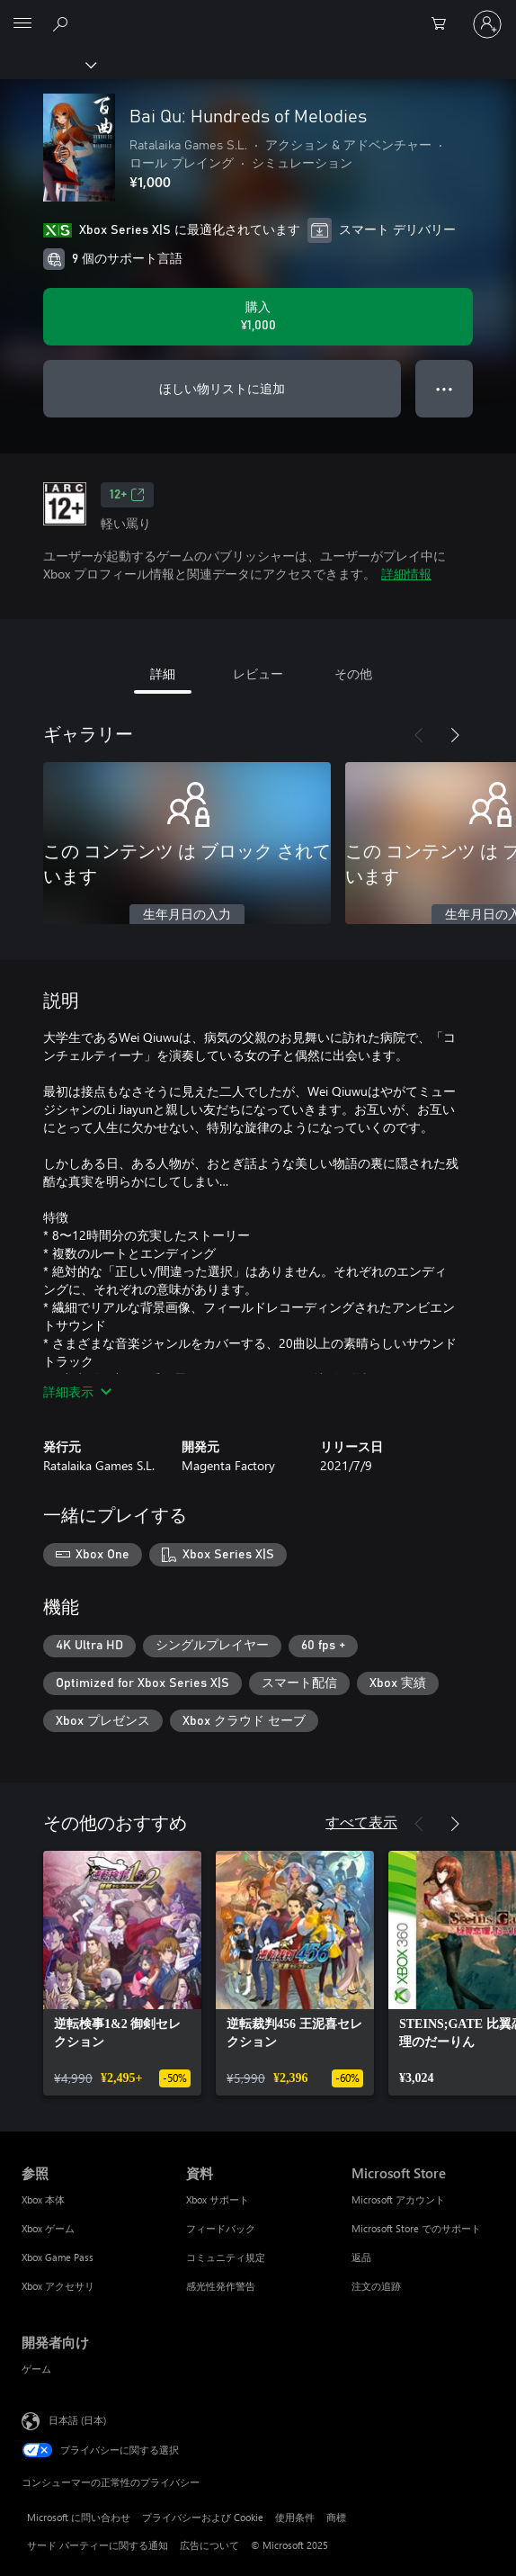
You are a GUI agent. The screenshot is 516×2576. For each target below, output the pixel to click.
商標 (336, 2517)
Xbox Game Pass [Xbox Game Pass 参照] (57, 2257)
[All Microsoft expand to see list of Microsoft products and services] (22, 24)
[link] (122, 1973)
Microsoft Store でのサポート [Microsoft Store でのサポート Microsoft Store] (416, 2228)
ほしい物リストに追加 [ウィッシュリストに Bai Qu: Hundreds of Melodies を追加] (222, 388)
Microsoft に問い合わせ (78, 2517)
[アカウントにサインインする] (487, 24)
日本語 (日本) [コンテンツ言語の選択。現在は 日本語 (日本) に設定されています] (77, 2420)
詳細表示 (77, 1391)
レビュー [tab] (258, 673)
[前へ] (419, 735)
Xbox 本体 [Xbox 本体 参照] (43, 2199)
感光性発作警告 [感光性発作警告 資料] (220, 2286)
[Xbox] (47, 64)
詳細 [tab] (162, 673)
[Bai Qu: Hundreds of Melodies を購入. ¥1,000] (258, 317)
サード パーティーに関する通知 (97, 2545)
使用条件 (295, 2517)
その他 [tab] (353, 673)
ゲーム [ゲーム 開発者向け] (36, 2368)
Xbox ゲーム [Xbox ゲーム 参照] (48, 2228)
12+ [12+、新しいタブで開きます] (127, 495)
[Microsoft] (257, 13)
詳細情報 (406, 573)
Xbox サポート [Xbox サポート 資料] (217, 2199)
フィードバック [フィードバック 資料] (220, 2228)
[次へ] (455, 735)
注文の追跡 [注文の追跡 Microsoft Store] (376, 2286)
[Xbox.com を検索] (63, 23)
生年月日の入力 (187, 915)
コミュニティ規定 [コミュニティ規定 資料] (225, 2257)
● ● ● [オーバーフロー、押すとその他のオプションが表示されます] (444, 388)
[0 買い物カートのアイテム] (444, 24)
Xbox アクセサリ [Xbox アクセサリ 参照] (58, 2286)
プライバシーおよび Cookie (202, 2517)
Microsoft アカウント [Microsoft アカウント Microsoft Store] (398, 2199)
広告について (209, 2545)
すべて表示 (361, 1821)
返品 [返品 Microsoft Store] (361, 2257)
